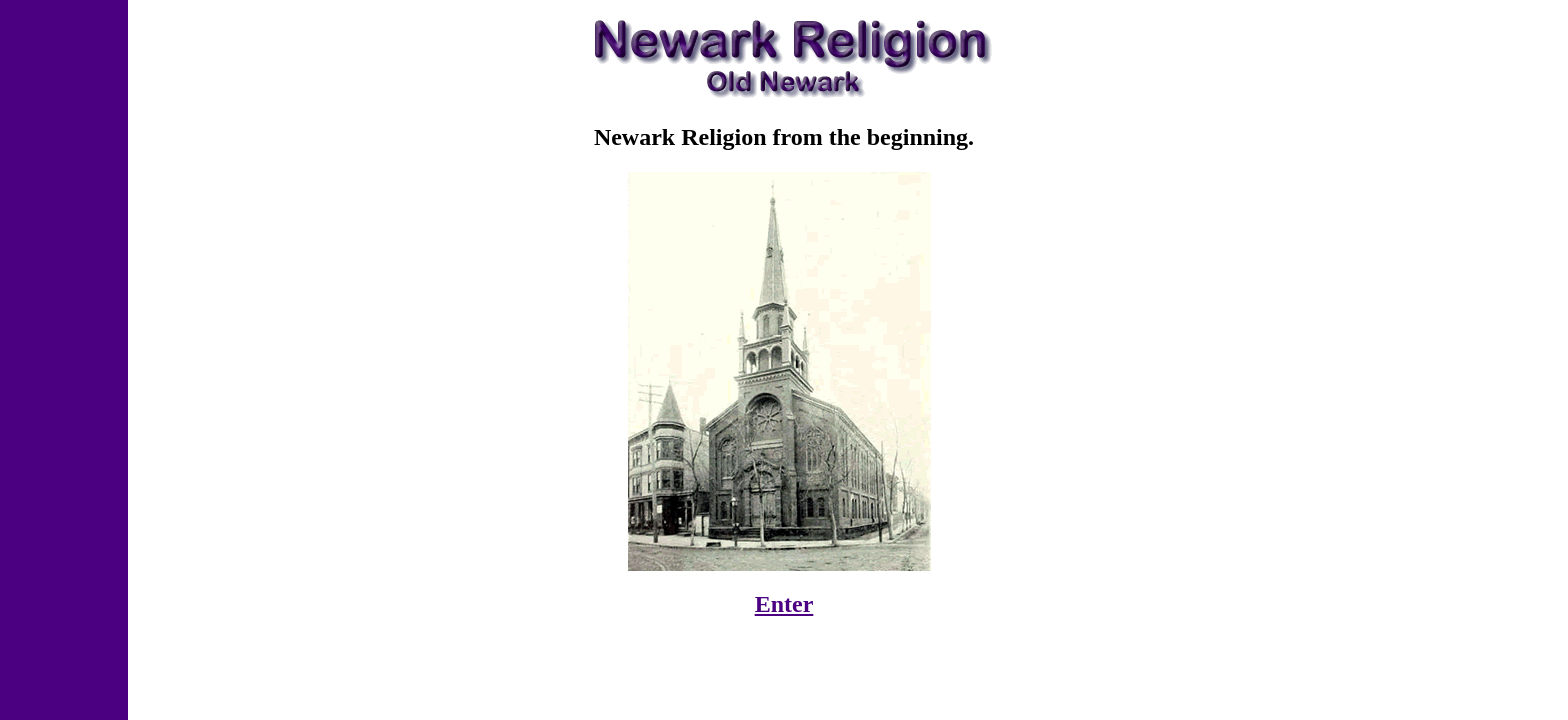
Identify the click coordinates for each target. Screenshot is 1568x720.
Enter (784, 604)
